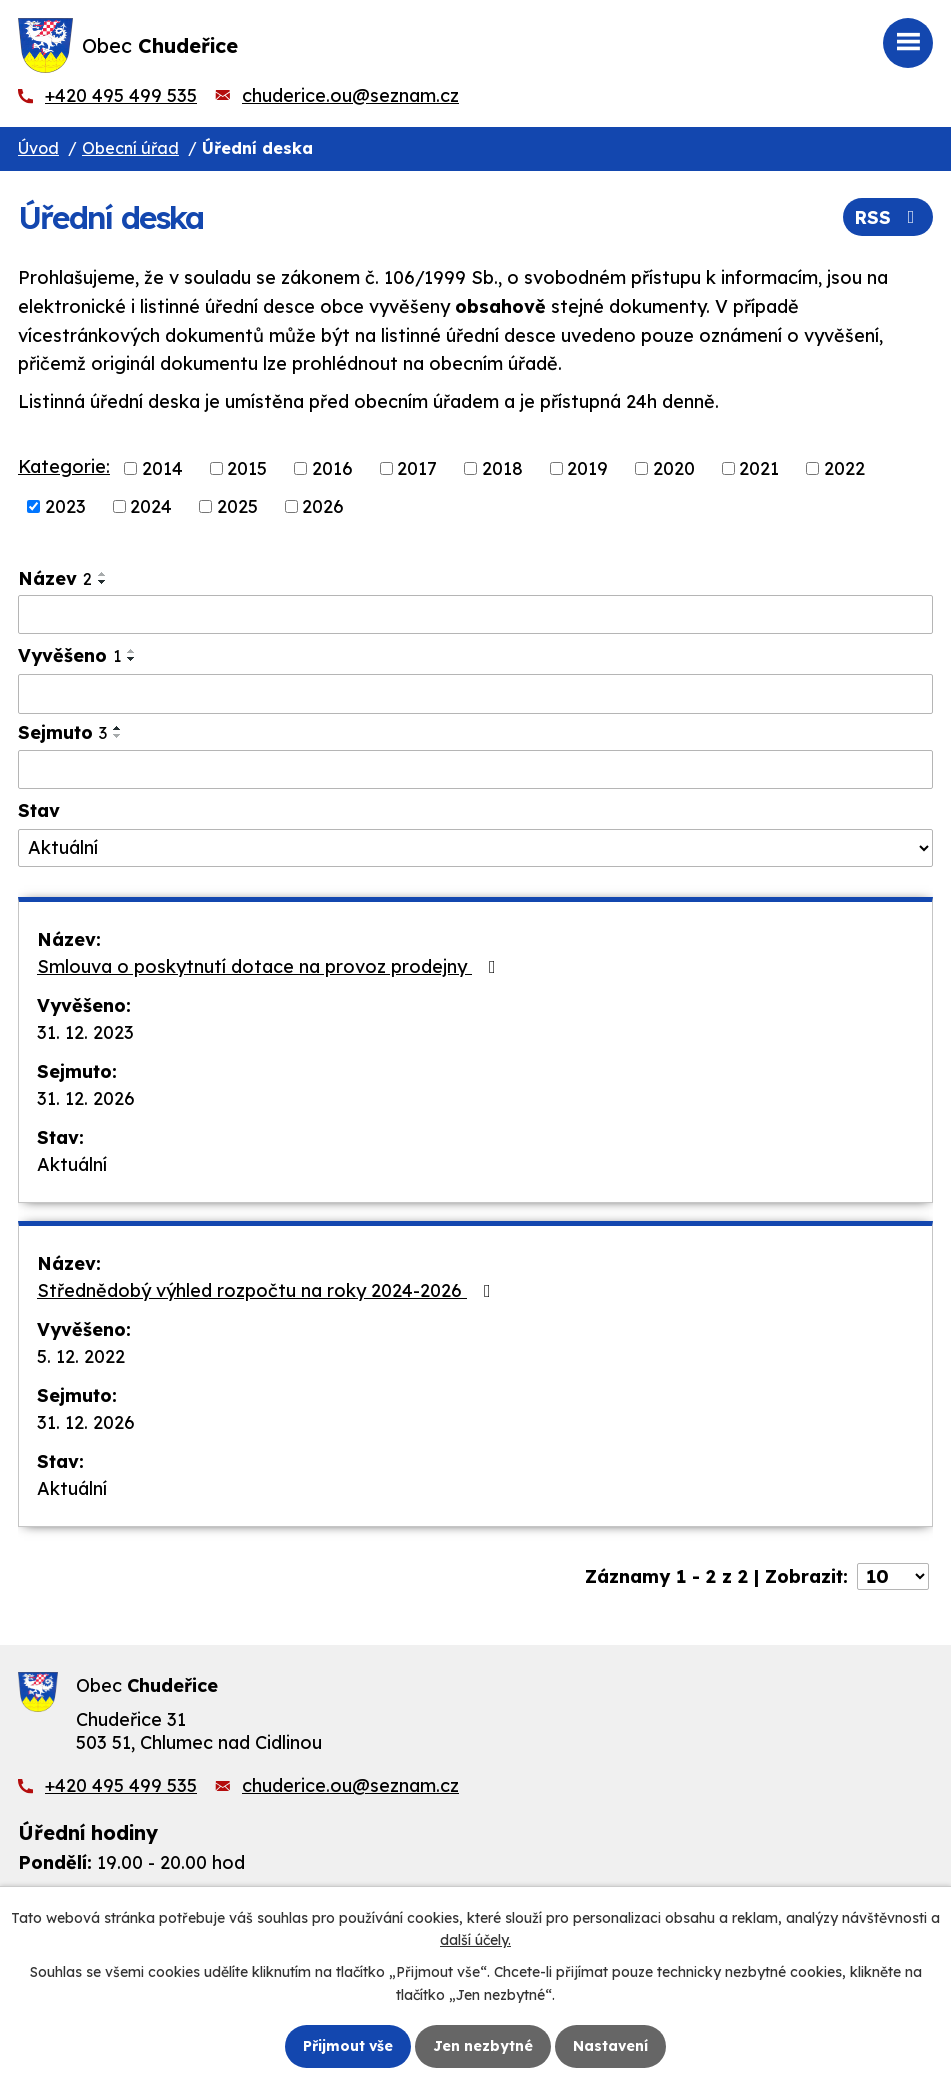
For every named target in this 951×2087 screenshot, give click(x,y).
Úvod (38, 148)
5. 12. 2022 (81, 1356)
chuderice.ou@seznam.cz (350, 95)
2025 (237, 506)
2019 (587, 468)
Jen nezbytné (483, 2046)
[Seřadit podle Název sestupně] (103, 582)
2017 (417, 468)
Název (55, 578)
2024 (151, 506)
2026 (323, 506)
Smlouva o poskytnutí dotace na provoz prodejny (270, 966)
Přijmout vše (348, 2046)
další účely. (475, 1940)
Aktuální (72, 1164)
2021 (759, 468)
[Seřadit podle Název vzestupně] (103, 574)
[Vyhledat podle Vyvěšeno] (475, 694)
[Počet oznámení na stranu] (893, 1576)
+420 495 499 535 (121, 95)
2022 (844, 468)
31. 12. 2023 (85, 1032)
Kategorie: (64, 466)
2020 (674, 468)
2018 (502, 468)
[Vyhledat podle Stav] (475, 848)
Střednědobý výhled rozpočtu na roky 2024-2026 (268, 1290)
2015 (247, 468)
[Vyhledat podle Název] (475, 615)
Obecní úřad (130, 148)
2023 (65, 506)
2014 (162, 468)
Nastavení (610, 2046)
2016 (332, 468)
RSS (888, 217)
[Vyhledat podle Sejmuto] (475, 770)
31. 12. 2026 (86, 1098)
